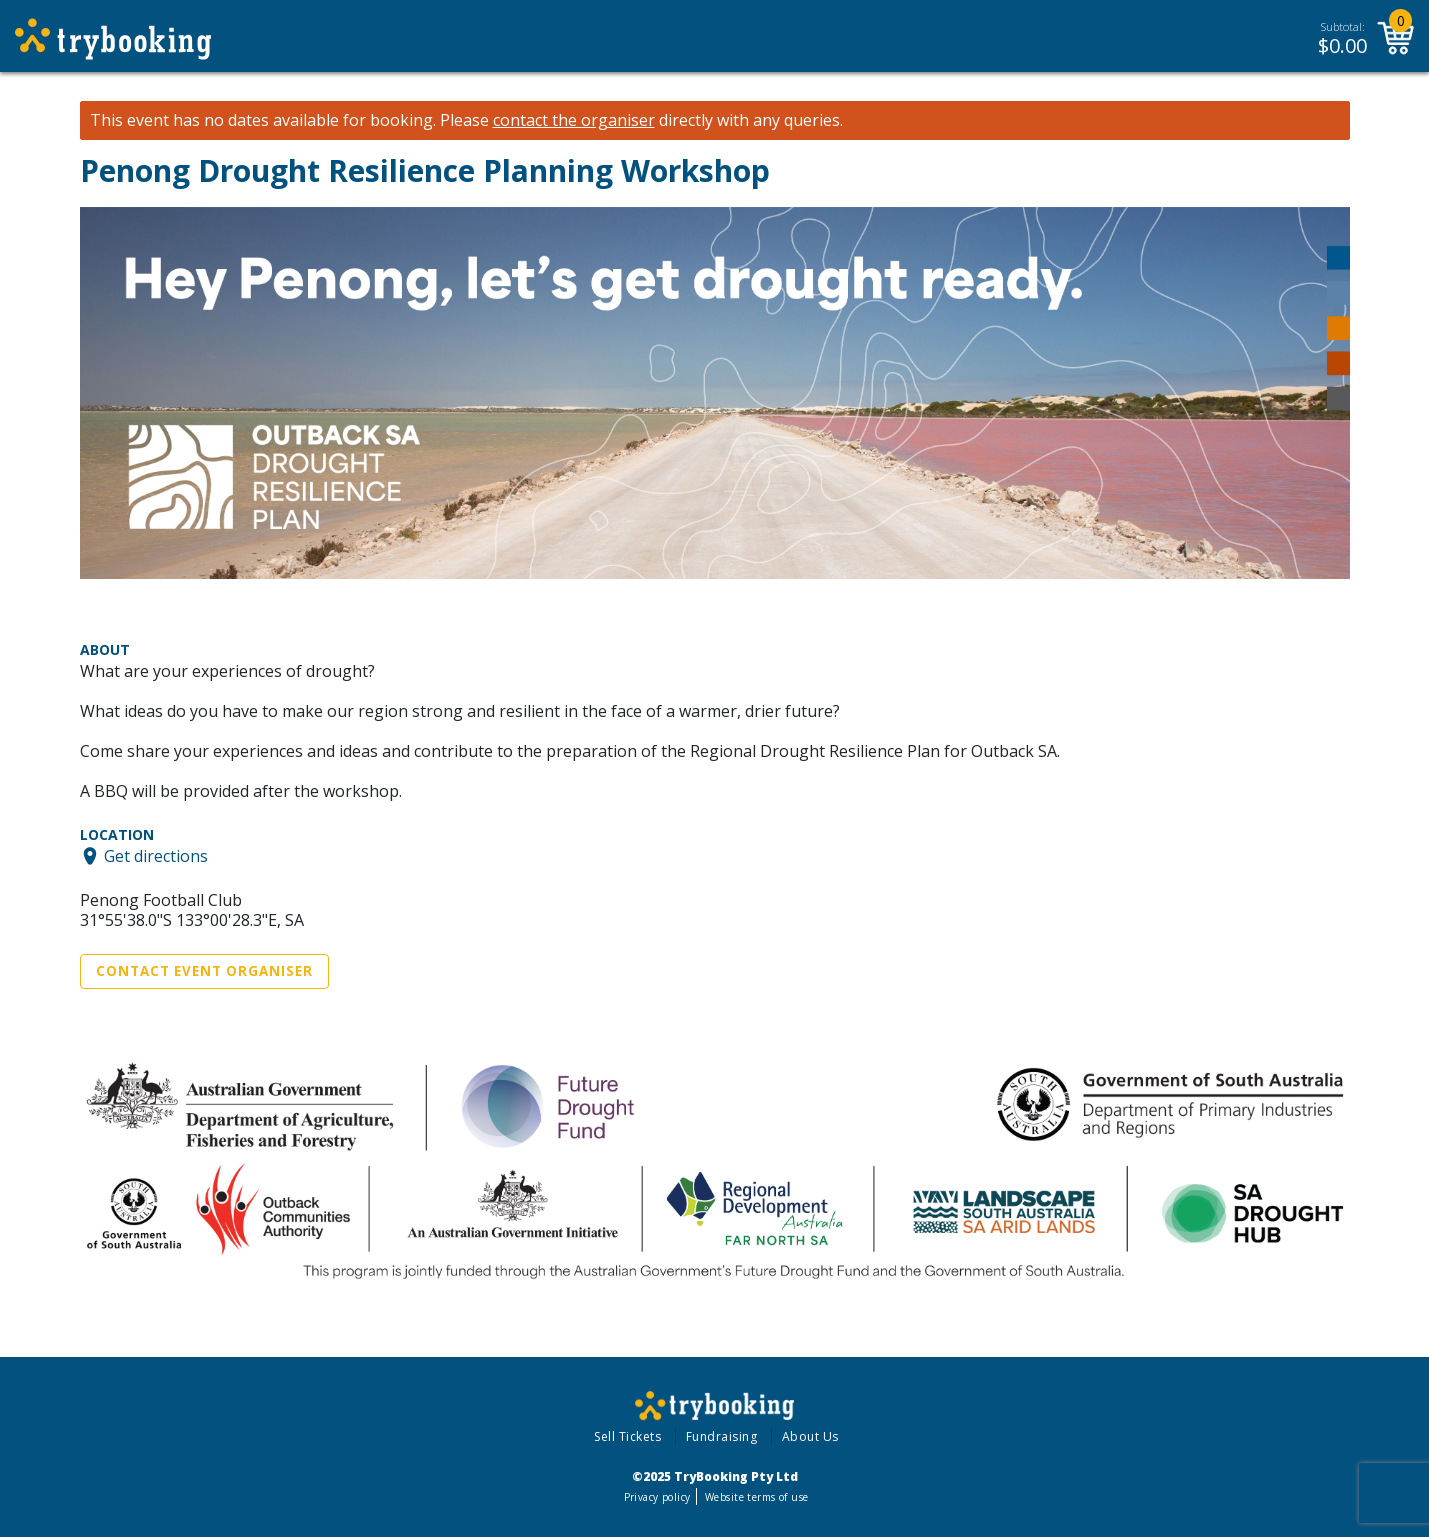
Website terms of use (756, 1497)
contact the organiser (574, 120)
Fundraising (722, 1436)
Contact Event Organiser (204, 971)
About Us (810, 1436)
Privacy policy (657, 1497)
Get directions (156, 856)
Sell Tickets (627, 1436)
